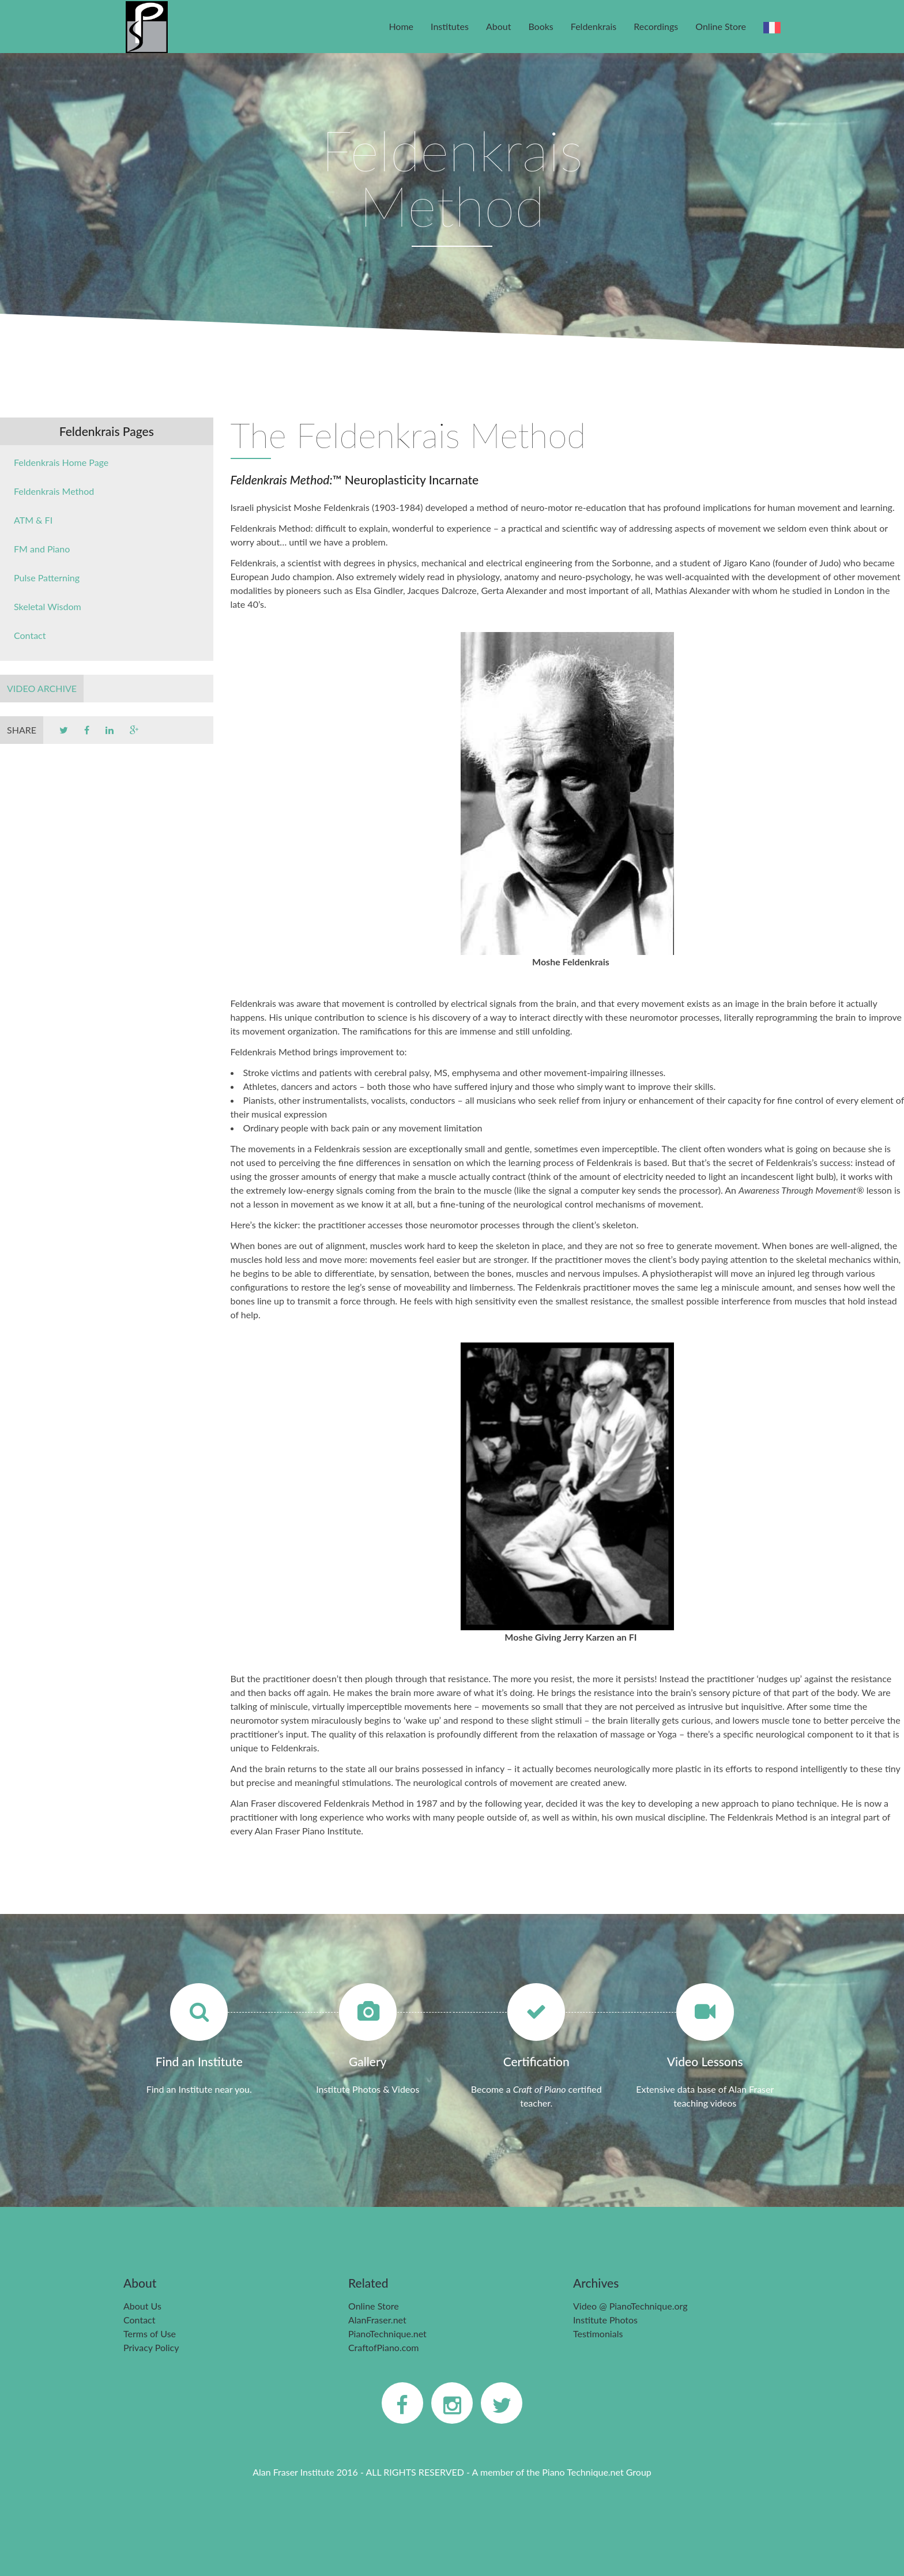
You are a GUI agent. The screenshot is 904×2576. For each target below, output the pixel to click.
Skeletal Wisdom (47, 606)
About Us (142, 2305)
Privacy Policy (151, 2347)
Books (540, 26)
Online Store (720, 26)
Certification (536, 2061)
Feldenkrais (593, 26)
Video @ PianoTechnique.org (630, 2305)
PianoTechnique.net (387, 2333)
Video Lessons (705, 2061)
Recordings (656, 26)
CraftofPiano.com (383, 2347)
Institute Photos (605, 2319)
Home (401, 26)
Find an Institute (199, 2061)
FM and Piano (42, 548)
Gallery (368, 2061)
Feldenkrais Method (54, 491)
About (498, 26)
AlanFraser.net (377, 2319)
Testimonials (598, 2333)
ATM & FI (33, 519)
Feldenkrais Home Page (61, 462)
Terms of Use (149, 2333)
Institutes (450, 26)
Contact (30, 635)
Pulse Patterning (47, 577)
